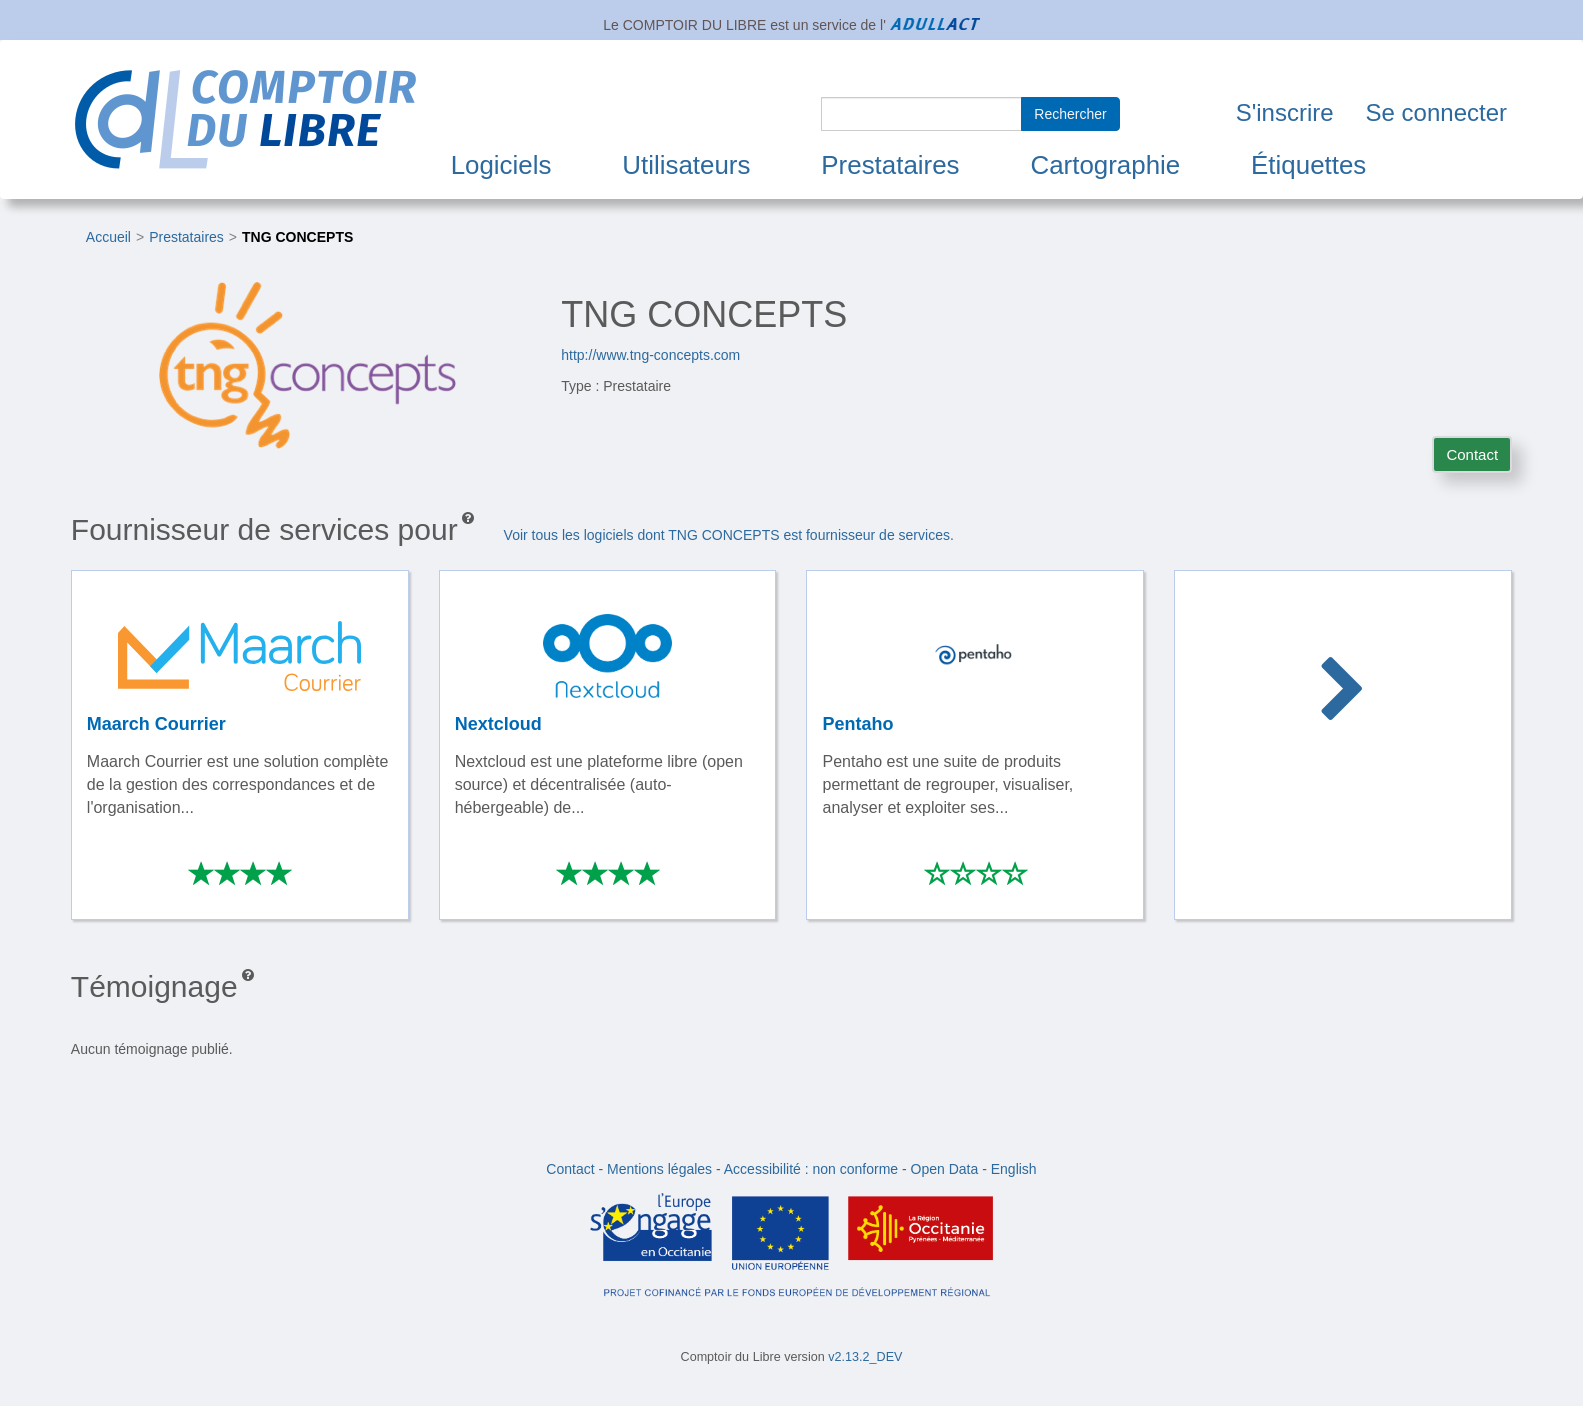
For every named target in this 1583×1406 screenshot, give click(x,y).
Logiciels (501, 165)
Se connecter (1436, 112)
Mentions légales (659, 1169)
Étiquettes (1308, 165)
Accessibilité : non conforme (811, 1169)
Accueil (108, 237)
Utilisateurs (686, 165)
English (1014, 1169)
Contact (1472, 454)
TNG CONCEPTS (297, 237)
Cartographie (1105, 165)
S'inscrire (1285, 112)
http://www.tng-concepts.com (650, 355)
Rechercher (1070, 114)
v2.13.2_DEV (865, 1357)
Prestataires (890, 165)
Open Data (945, 1169)
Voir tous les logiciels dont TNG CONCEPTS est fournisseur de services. (729, 535)
